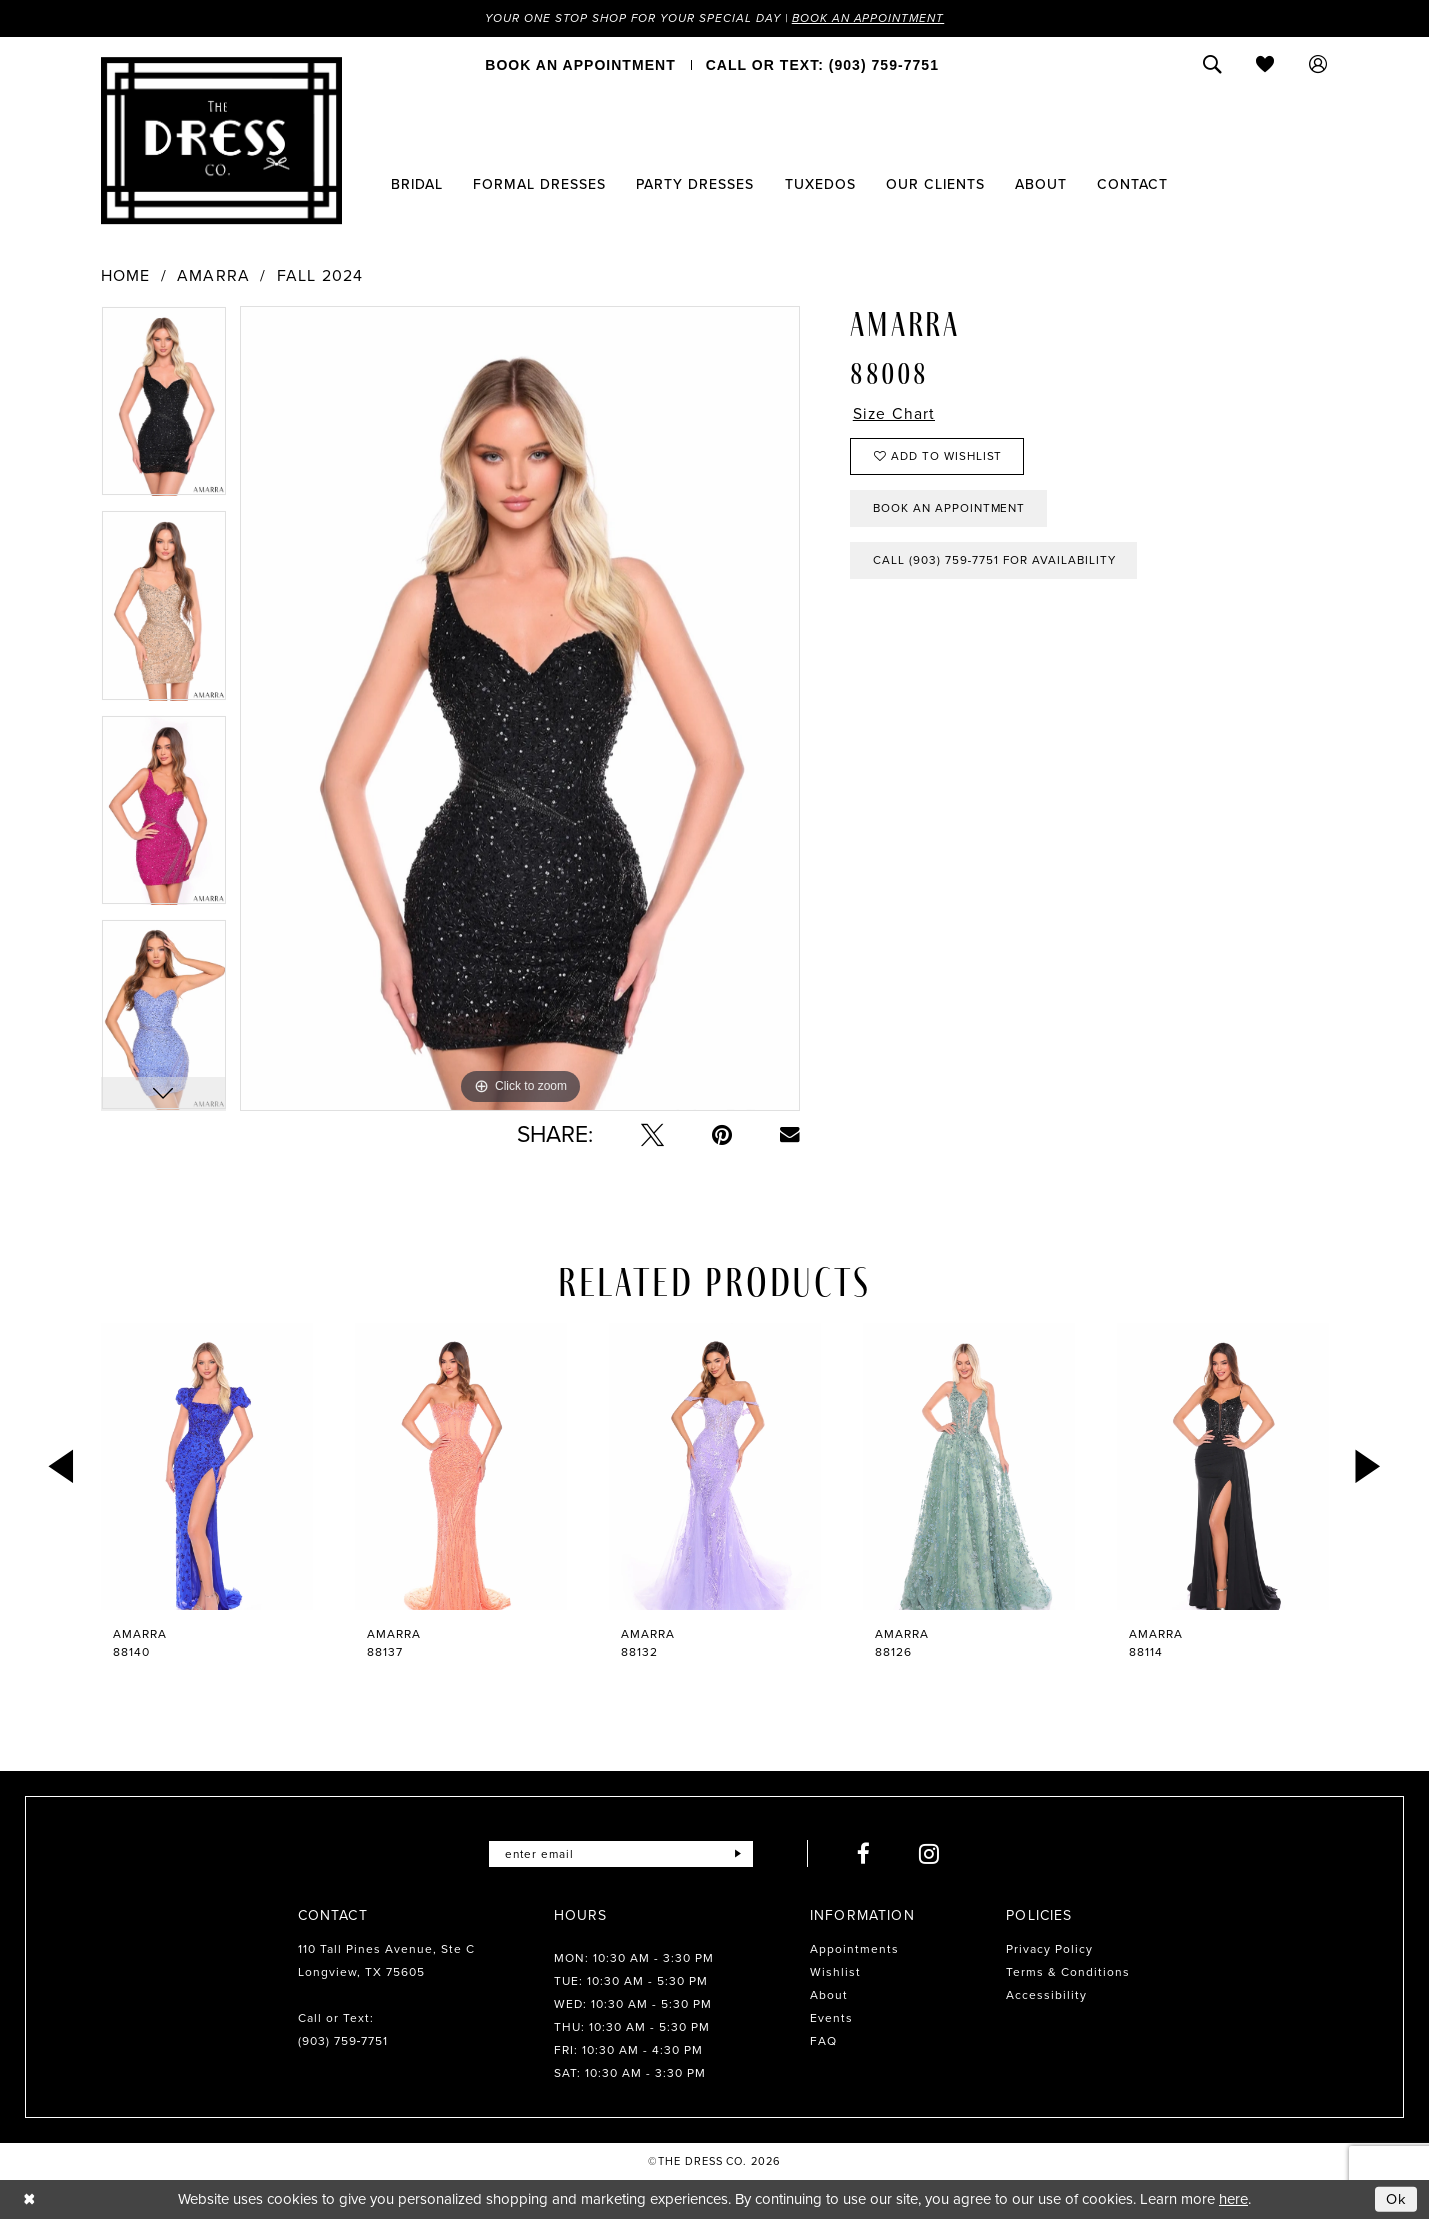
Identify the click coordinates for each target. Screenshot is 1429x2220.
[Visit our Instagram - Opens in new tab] (930, 1854)
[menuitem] (580, 65)
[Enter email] (621, 1854)
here (1233, 2200)
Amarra (213, 277)
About (829, 1996)
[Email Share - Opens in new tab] (790, 1135)
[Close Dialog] (29, 2199)
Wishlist (835, 1973)
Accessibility (1046, 1996)
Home (126, 277)
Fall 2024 (320, 277)
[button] (1318, 65)
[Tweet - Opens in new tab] (652, 1135)
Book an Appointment (872, 18)
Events (831, 2019)
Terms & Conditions (1068, 1973)
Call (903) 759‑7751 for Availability (996, 565)
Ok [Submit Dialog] (1397, 2199)
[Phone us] (822, 65)
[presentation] (207, 1467)
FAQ (823, 2042)
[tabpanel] (164, 409)
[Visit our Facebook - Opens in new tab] (865, 1854)
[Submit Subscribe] (738, 1854)
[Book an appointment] (580, 65)
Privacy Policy (1049, 1950)
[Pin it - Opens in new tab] (722, 1135)
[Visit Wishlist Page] (1265, 65)
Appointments (854, 1950)
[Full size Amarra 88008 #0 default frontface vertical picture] (520, 709)
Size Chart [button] (895, 415)
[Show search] (1212, 65)
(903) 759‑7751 (343, 2042)
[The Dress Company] (221, 141)
